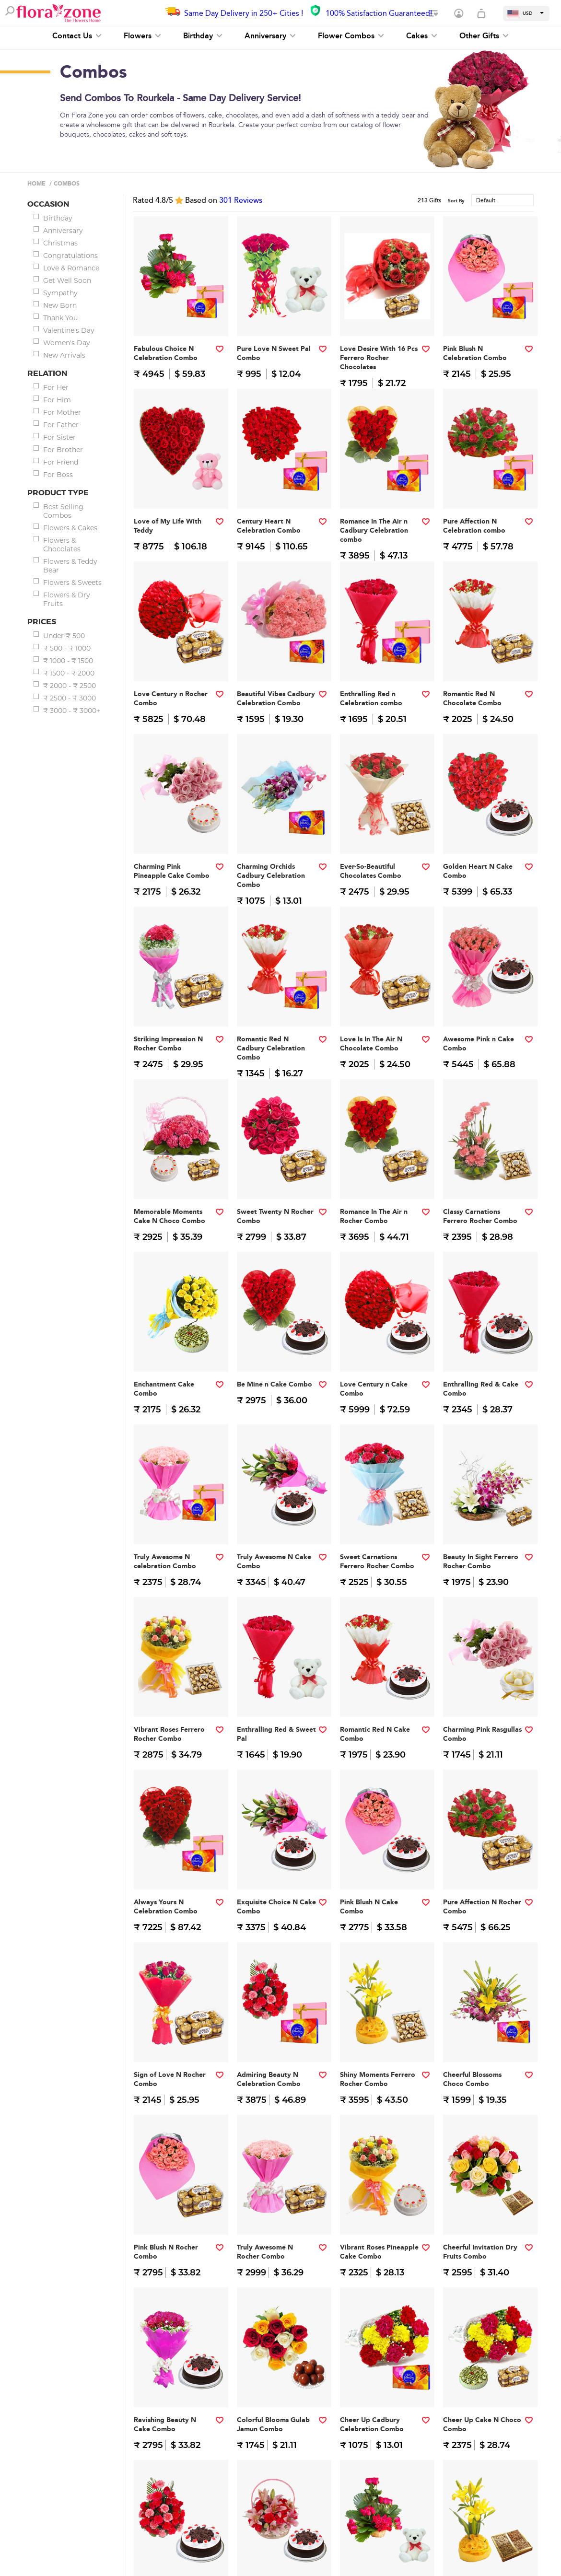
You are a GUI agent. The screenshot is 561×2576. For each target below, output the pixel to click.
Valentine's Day (68, 330)
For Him (57, 400)
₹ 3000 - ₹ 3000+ (71, 710)
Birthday (202, 36)
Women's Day (66, 342)
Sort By (456, 201)
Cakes (421, 36)
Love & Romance (71, 268)
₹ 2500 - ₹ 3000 (69, 698)
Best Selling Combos (63, 511)
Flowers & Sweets (72, 582)
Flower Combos (351, 36)
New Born (60, 305)
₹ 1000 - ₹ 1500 (68, 660)
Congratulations (70, 255)
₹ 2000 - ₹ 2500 (69, 685)
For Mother (62, 412)
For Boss (58, 474)
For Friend (60, 462)
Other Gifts (484, 36)
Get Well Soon (67, 280)
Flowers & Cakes (70, 528)
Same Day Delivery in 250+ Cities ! (243, 13)
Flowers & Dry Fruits (66, 599)
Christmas (60, 243)
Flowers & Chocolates (62, 544)
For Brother (63, 449)
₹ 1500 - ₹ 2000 (68, 673)
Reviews (240, 200)
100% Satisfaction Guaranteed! (379, 13)
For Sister (59, 437)
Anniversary (270, 36)
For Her (56, 387)
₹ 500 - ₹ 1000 (67, 648)
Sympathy (60, 293)
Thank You (60, 318)
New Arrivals (64, 355)
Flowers (142, 36)
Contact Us (77, 36)
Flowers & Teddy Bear (70, 565)
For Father (61, 424)
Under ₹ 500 (64, 635)
